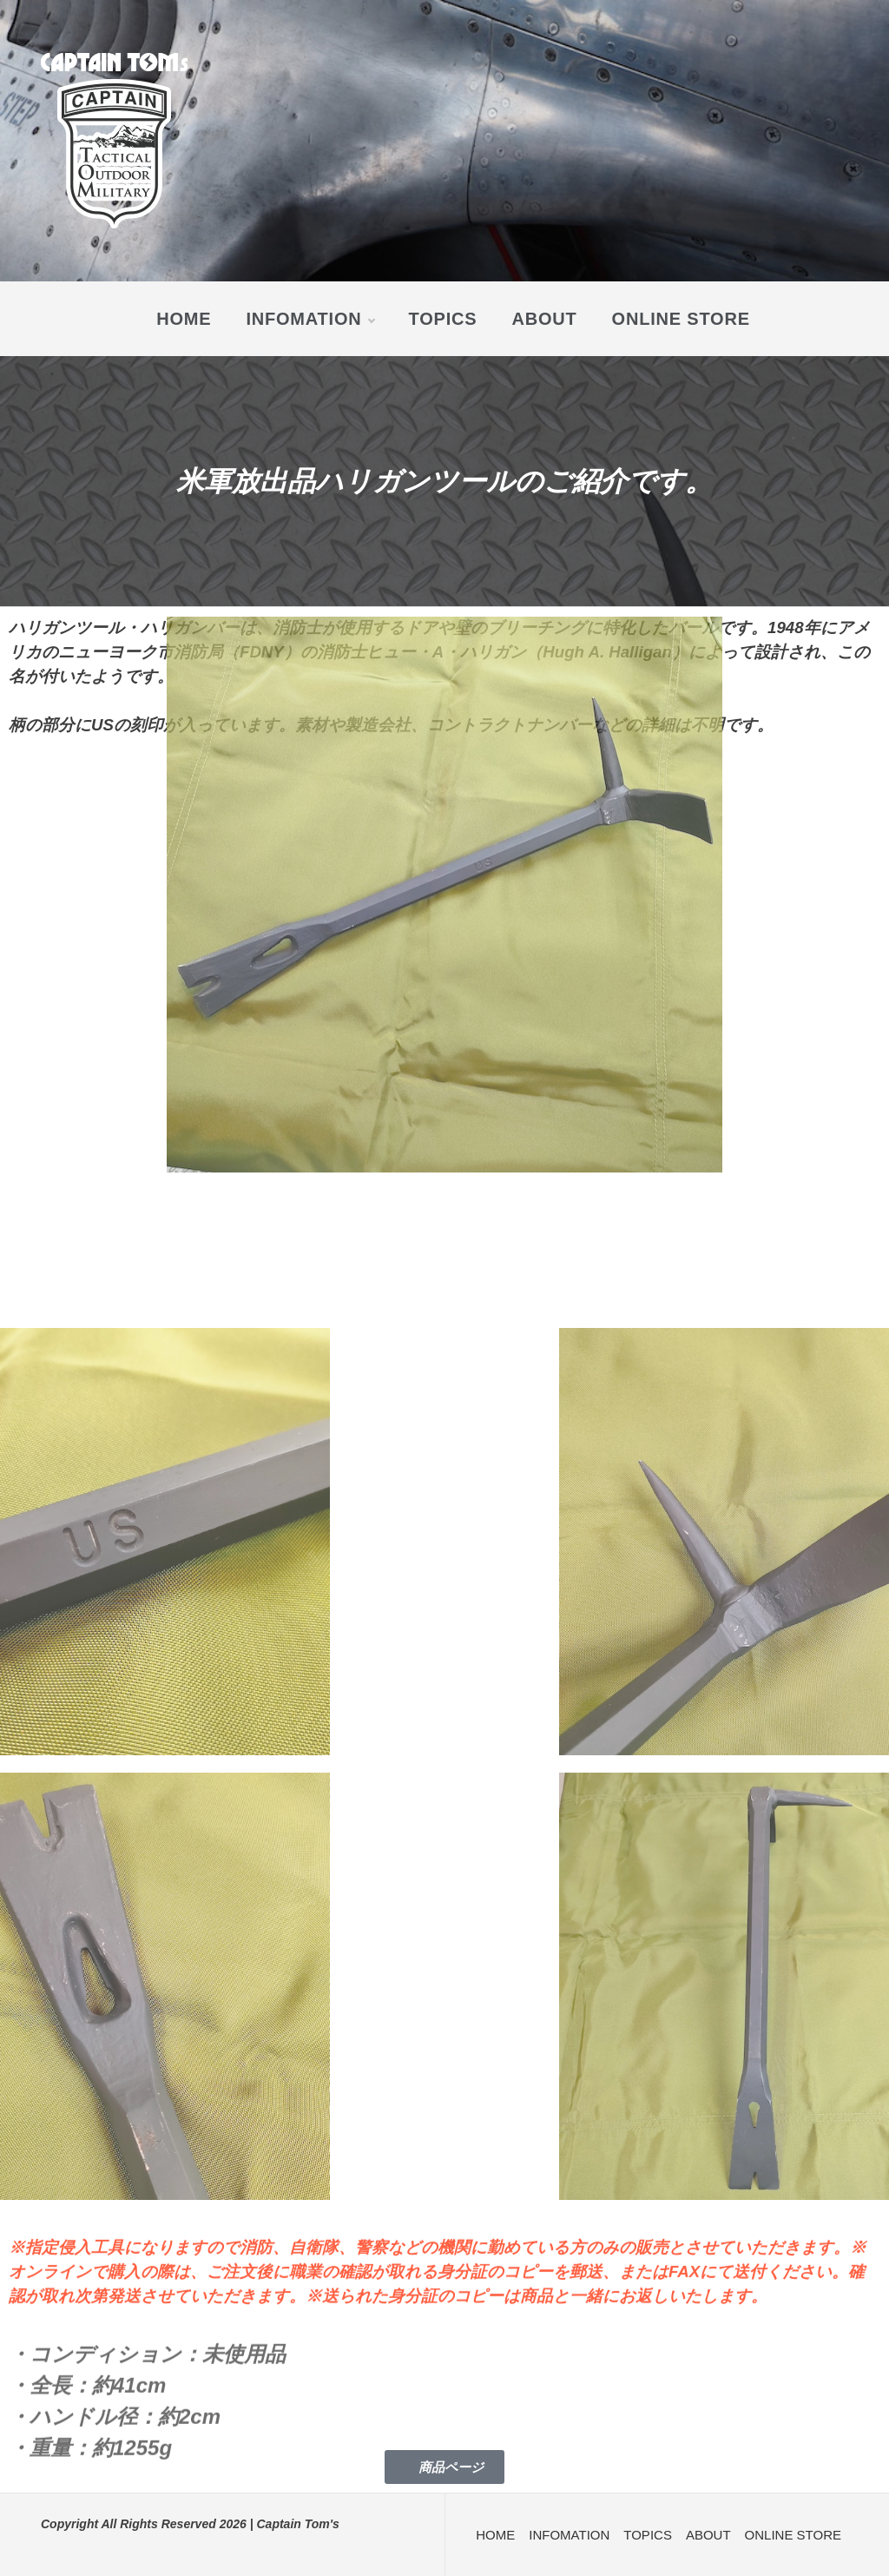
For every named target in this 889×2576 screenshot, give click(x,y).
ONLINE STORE (681, 318)
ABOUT (543, 318)
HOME (183, 318)
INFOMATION (309, 318)
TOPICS (443, 318)
